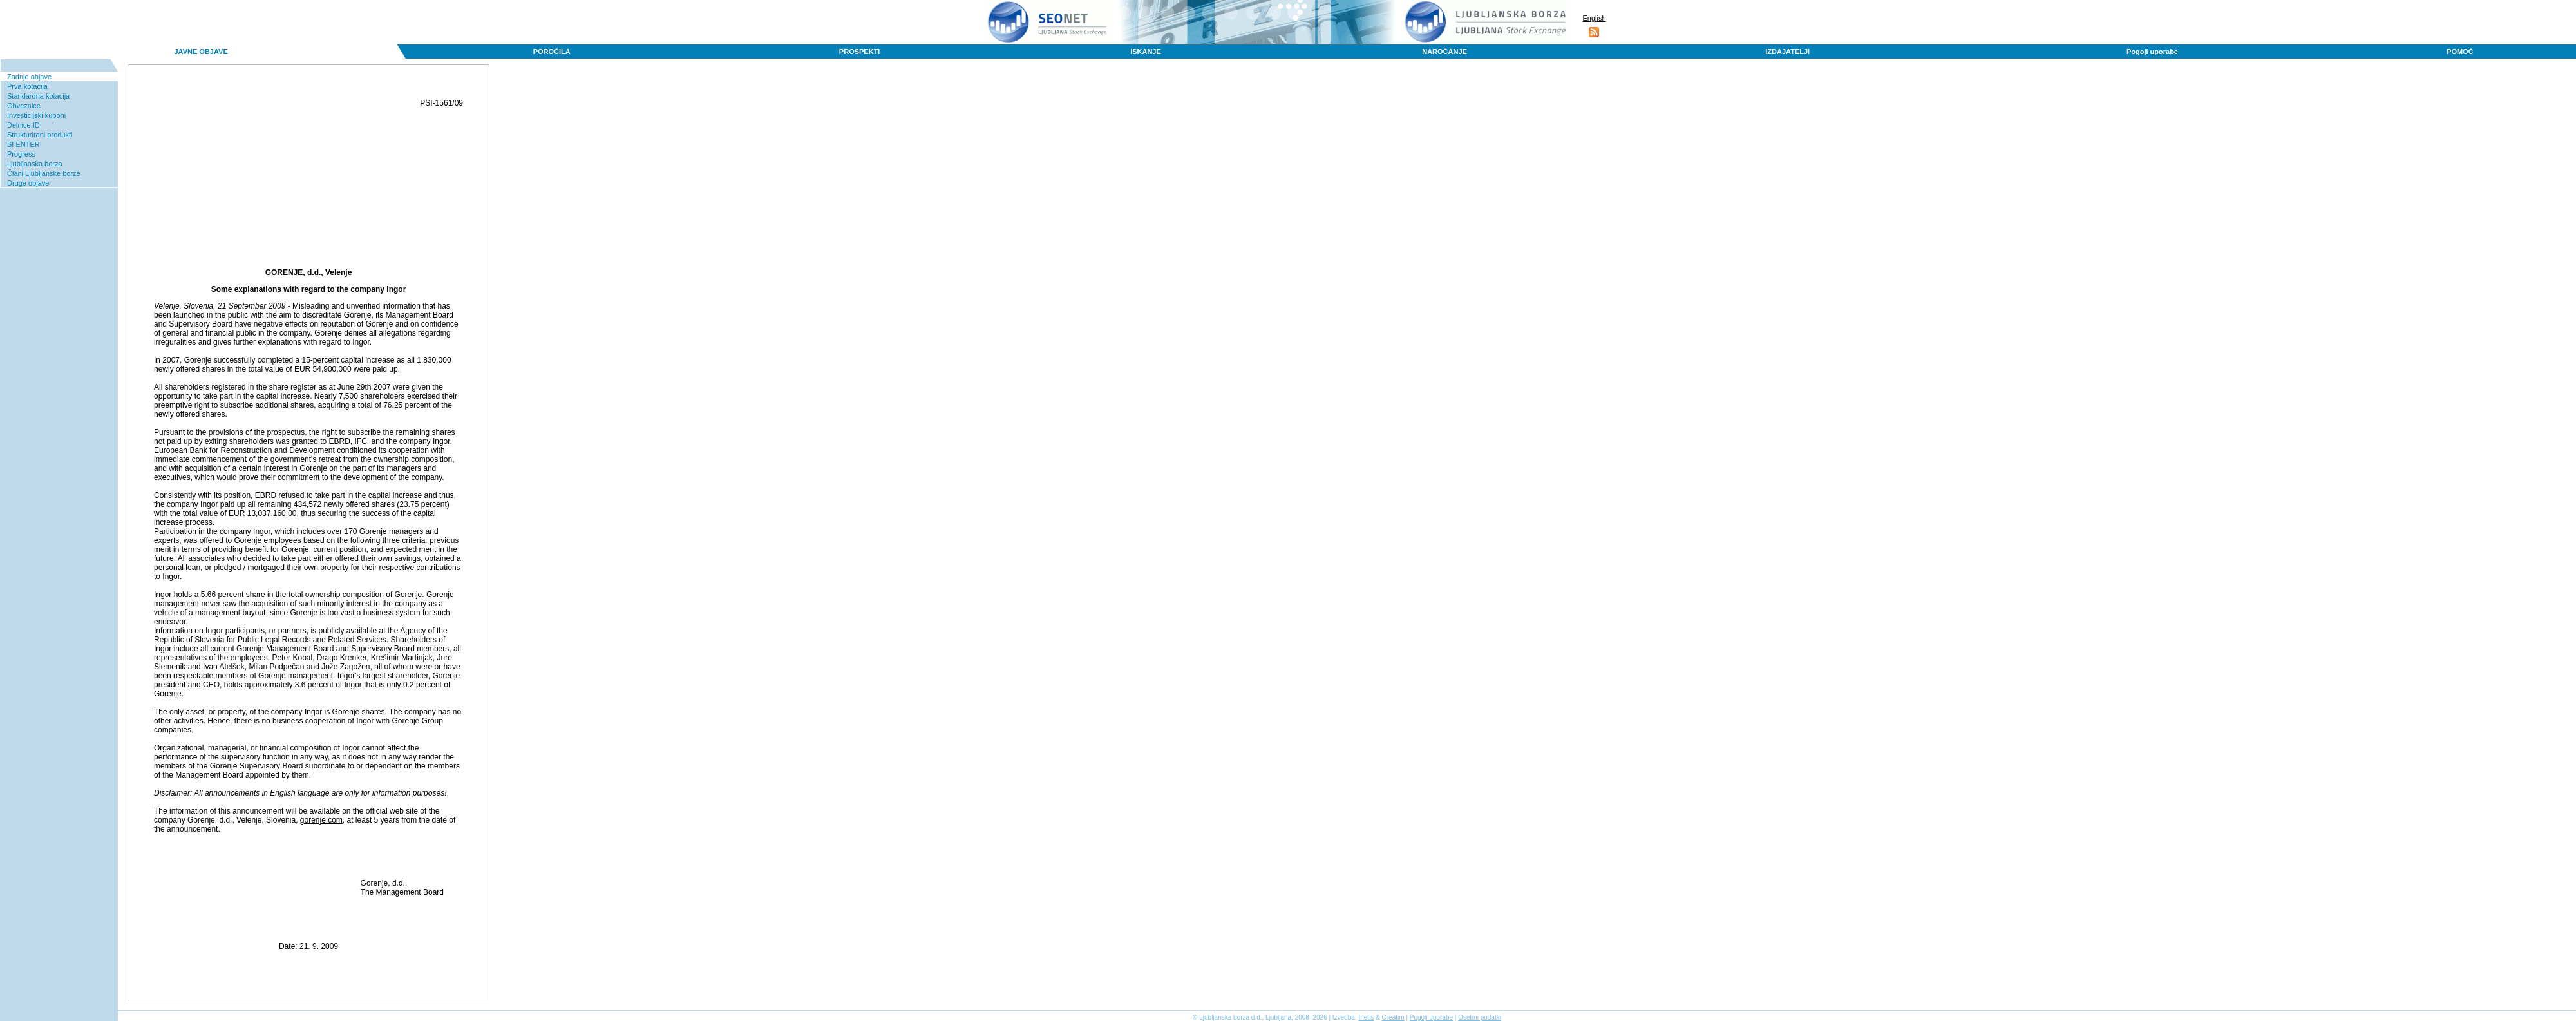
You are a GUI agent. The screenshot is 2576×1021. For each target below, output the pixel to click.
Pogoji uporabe (2152, 51)
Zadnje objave (29, 77)
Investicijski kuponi (36, 115)
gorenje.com (321, 820)
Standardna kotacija (38, 96)
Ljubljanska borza (34, 163)
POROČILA (552, 51)
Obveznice (24, 106)
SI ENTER (23, 144)
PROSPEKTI (859, 51)
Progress (21, 154)
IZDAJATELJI (1787, 51)
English (1593, 18)
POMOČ (2460, 51)
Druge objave (28, 183)
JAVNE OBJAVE (200, 51)
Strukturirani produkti (40, 134)
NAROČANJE (1444, 51)
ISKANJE (1145, 51)
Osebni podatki (1479, 1017)
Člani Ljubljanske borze (43, 173)
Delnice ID (23, 125)
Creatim (1393, 1017)
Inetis (1366, 1017)
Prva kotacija (27, 86)
